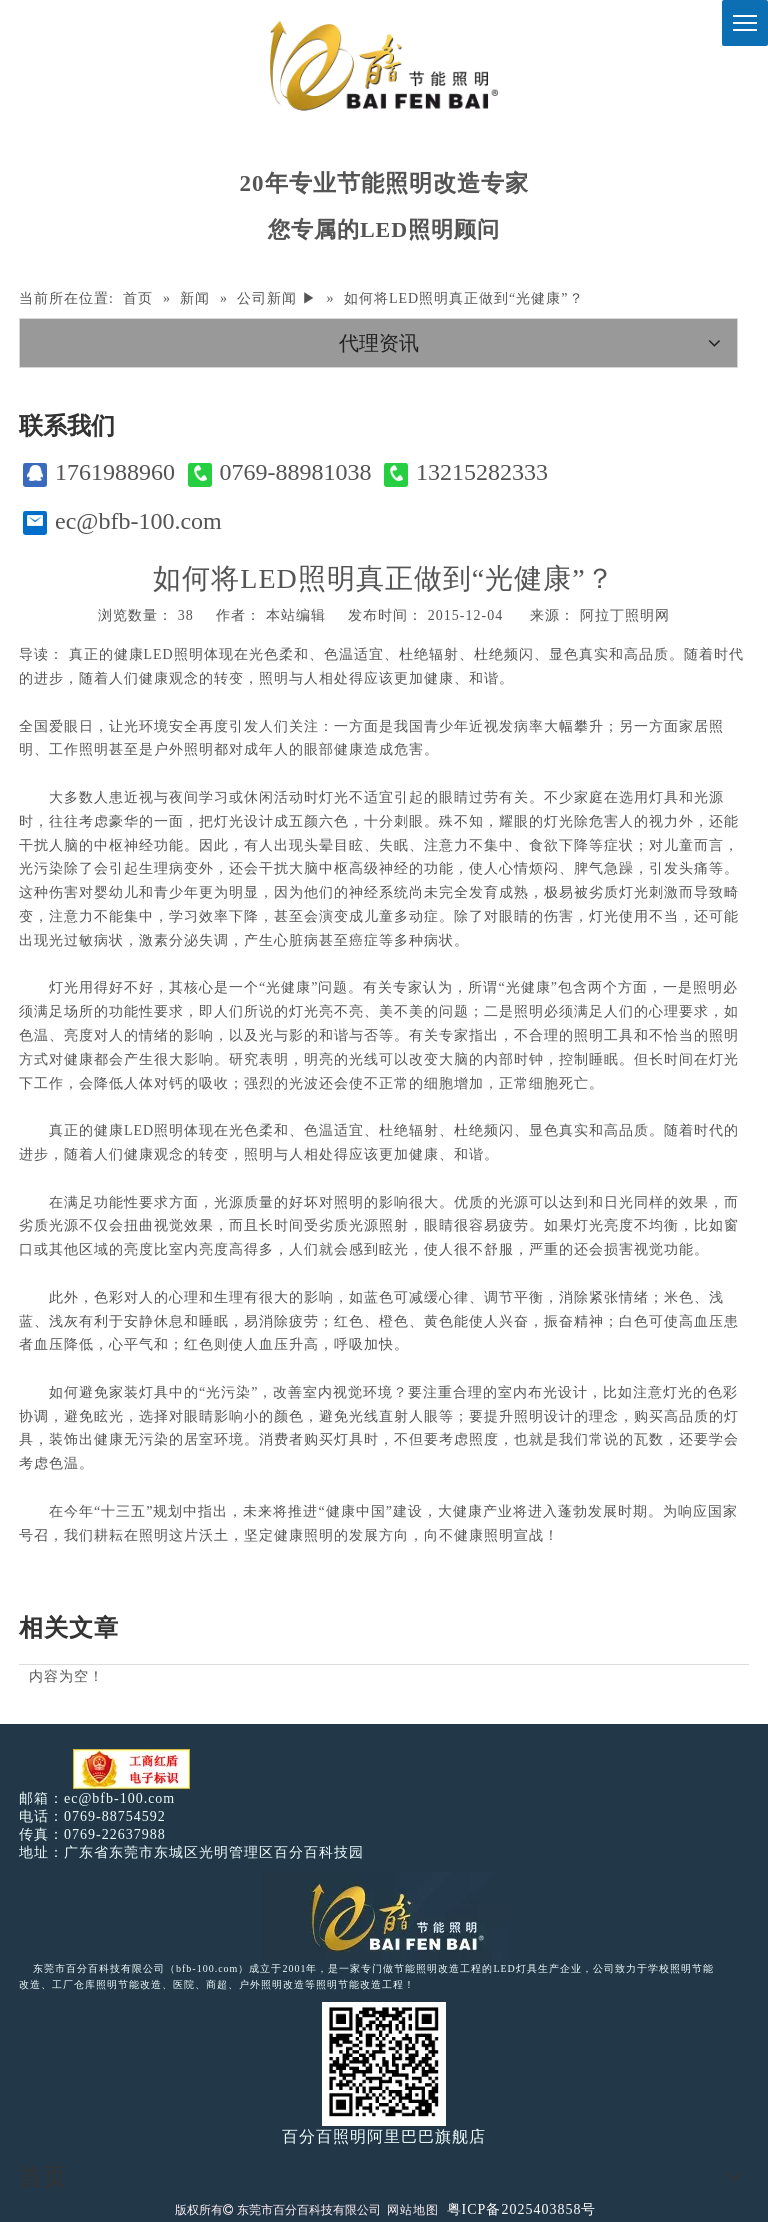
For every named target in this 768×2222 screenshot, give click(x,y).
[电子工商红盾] (131, 1769)
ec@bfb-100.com (122, 521)
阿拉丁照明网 (625, 615)
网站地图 (413, 2210)
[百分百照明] (383, 65)
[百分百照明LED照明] (384, 1916)
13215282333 (466, 472)
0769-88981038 (280, 472)
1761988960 (99, 472)
